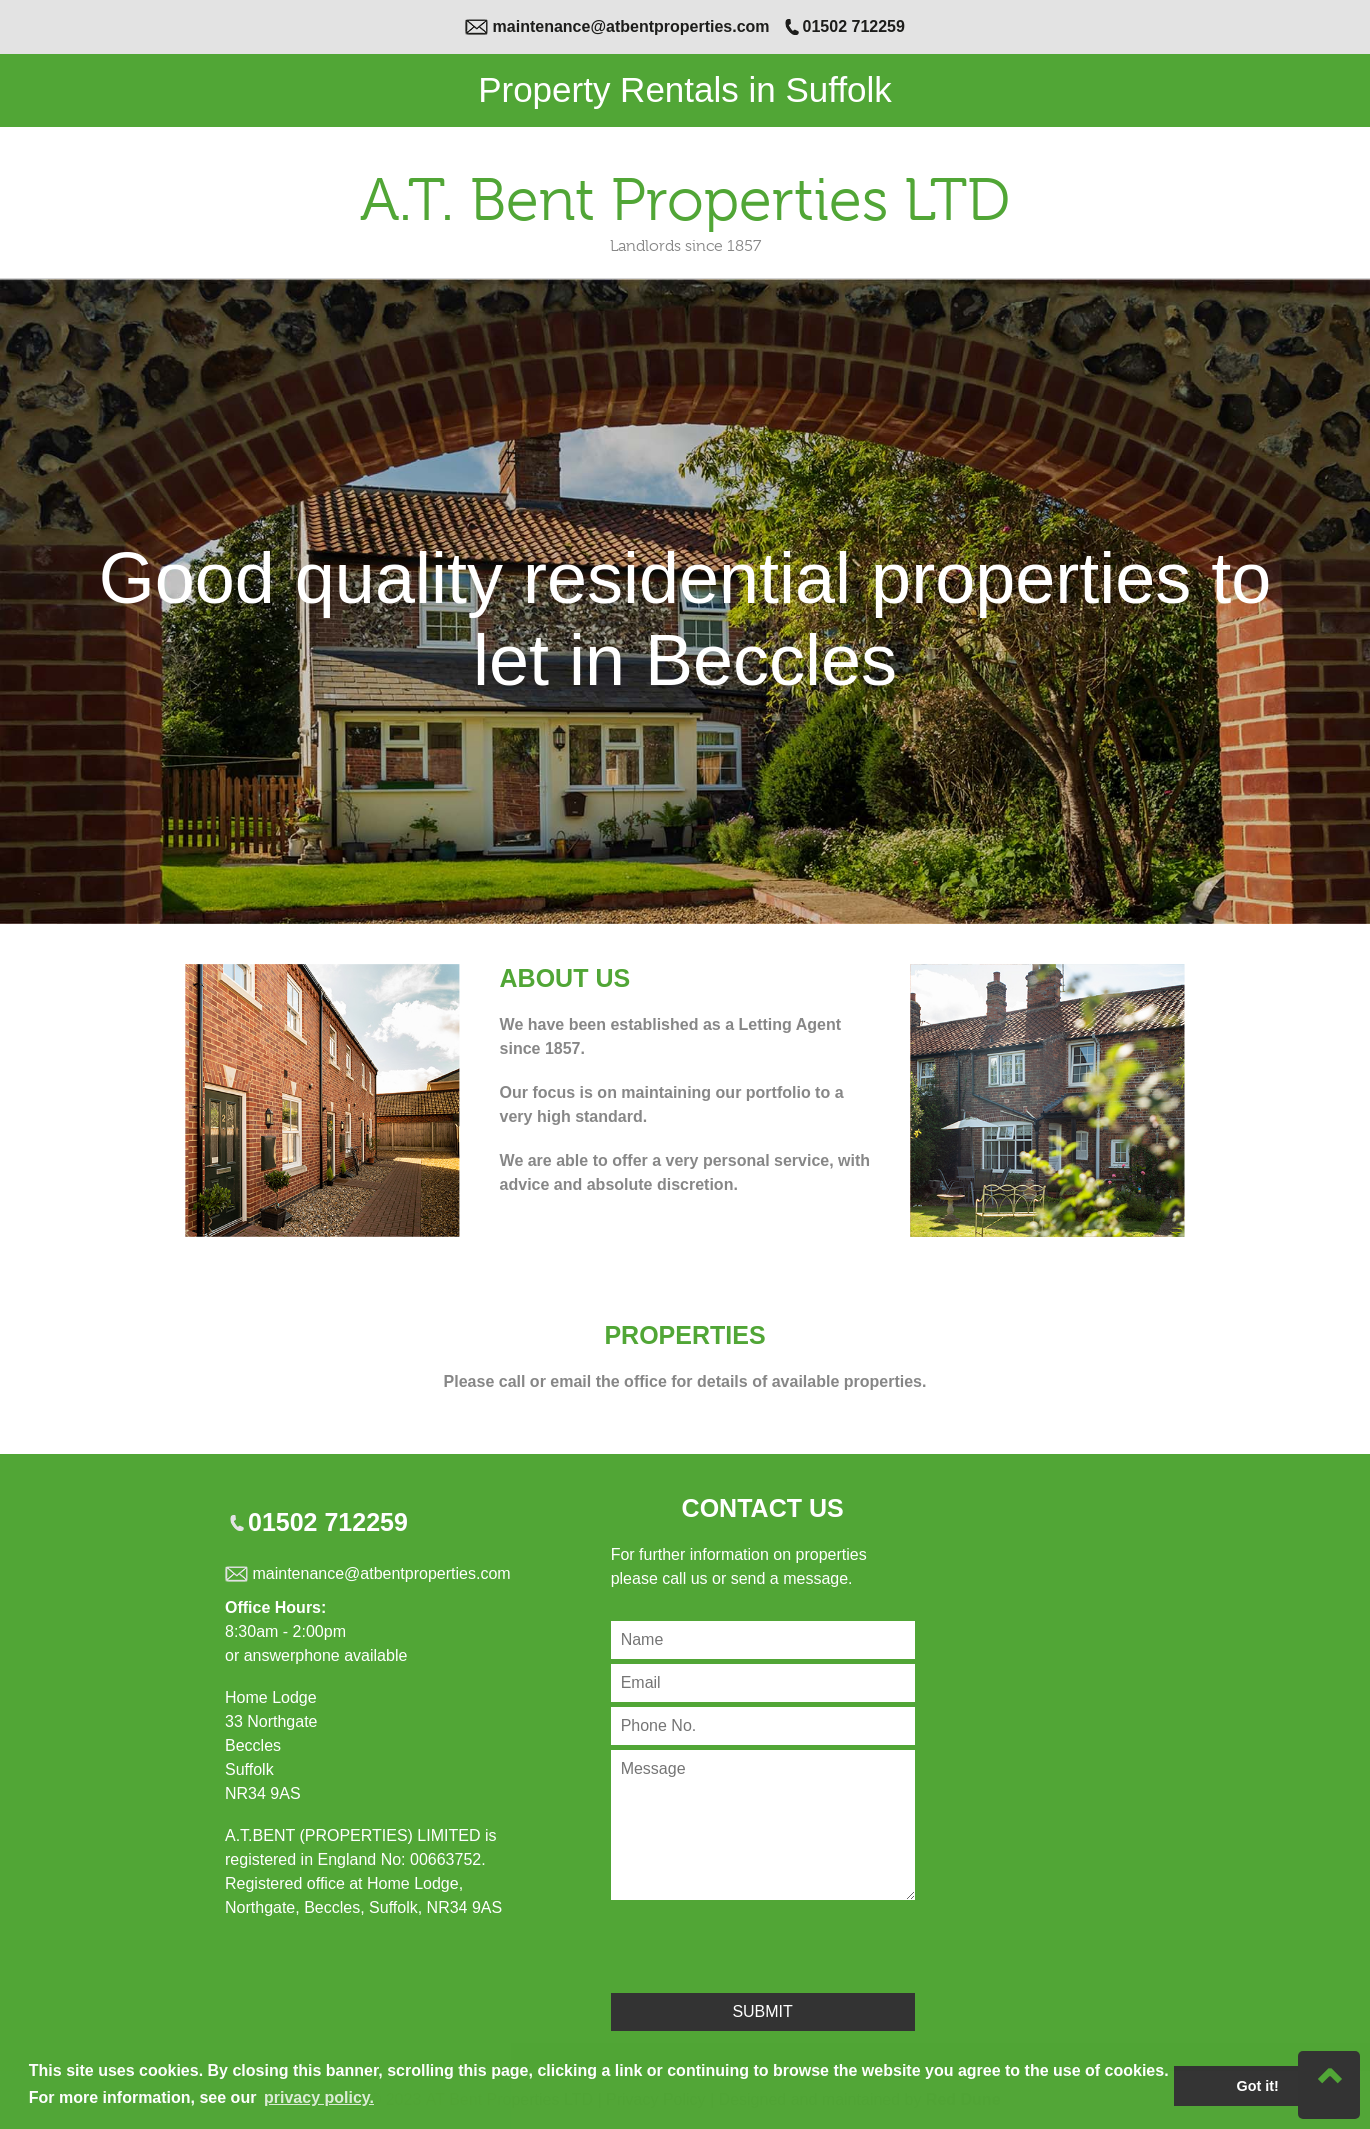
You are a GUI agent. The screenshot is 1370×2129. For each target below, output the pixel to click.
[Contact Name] (763, 1640)
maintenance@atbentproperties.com (631, 26)
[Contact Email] (763, 1683)
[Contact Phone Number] (763, 1726)
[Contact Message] (763, 1825)
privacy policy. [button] (319, 2097)
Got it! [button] (1258, 2086)
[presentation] (763, 1944)
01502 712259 (854, 26)
